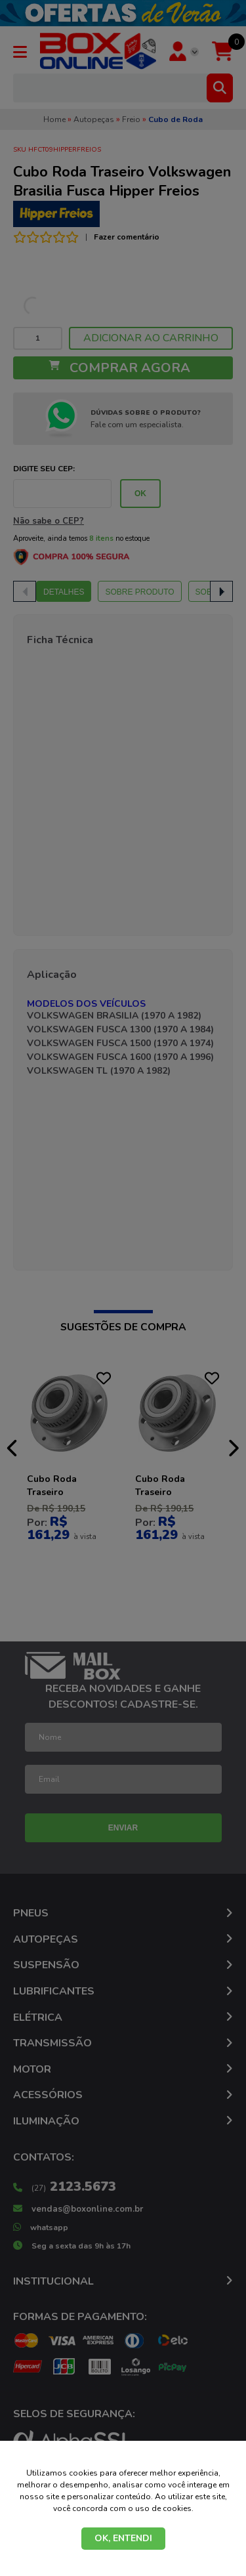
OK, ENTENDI (123, 2538)
